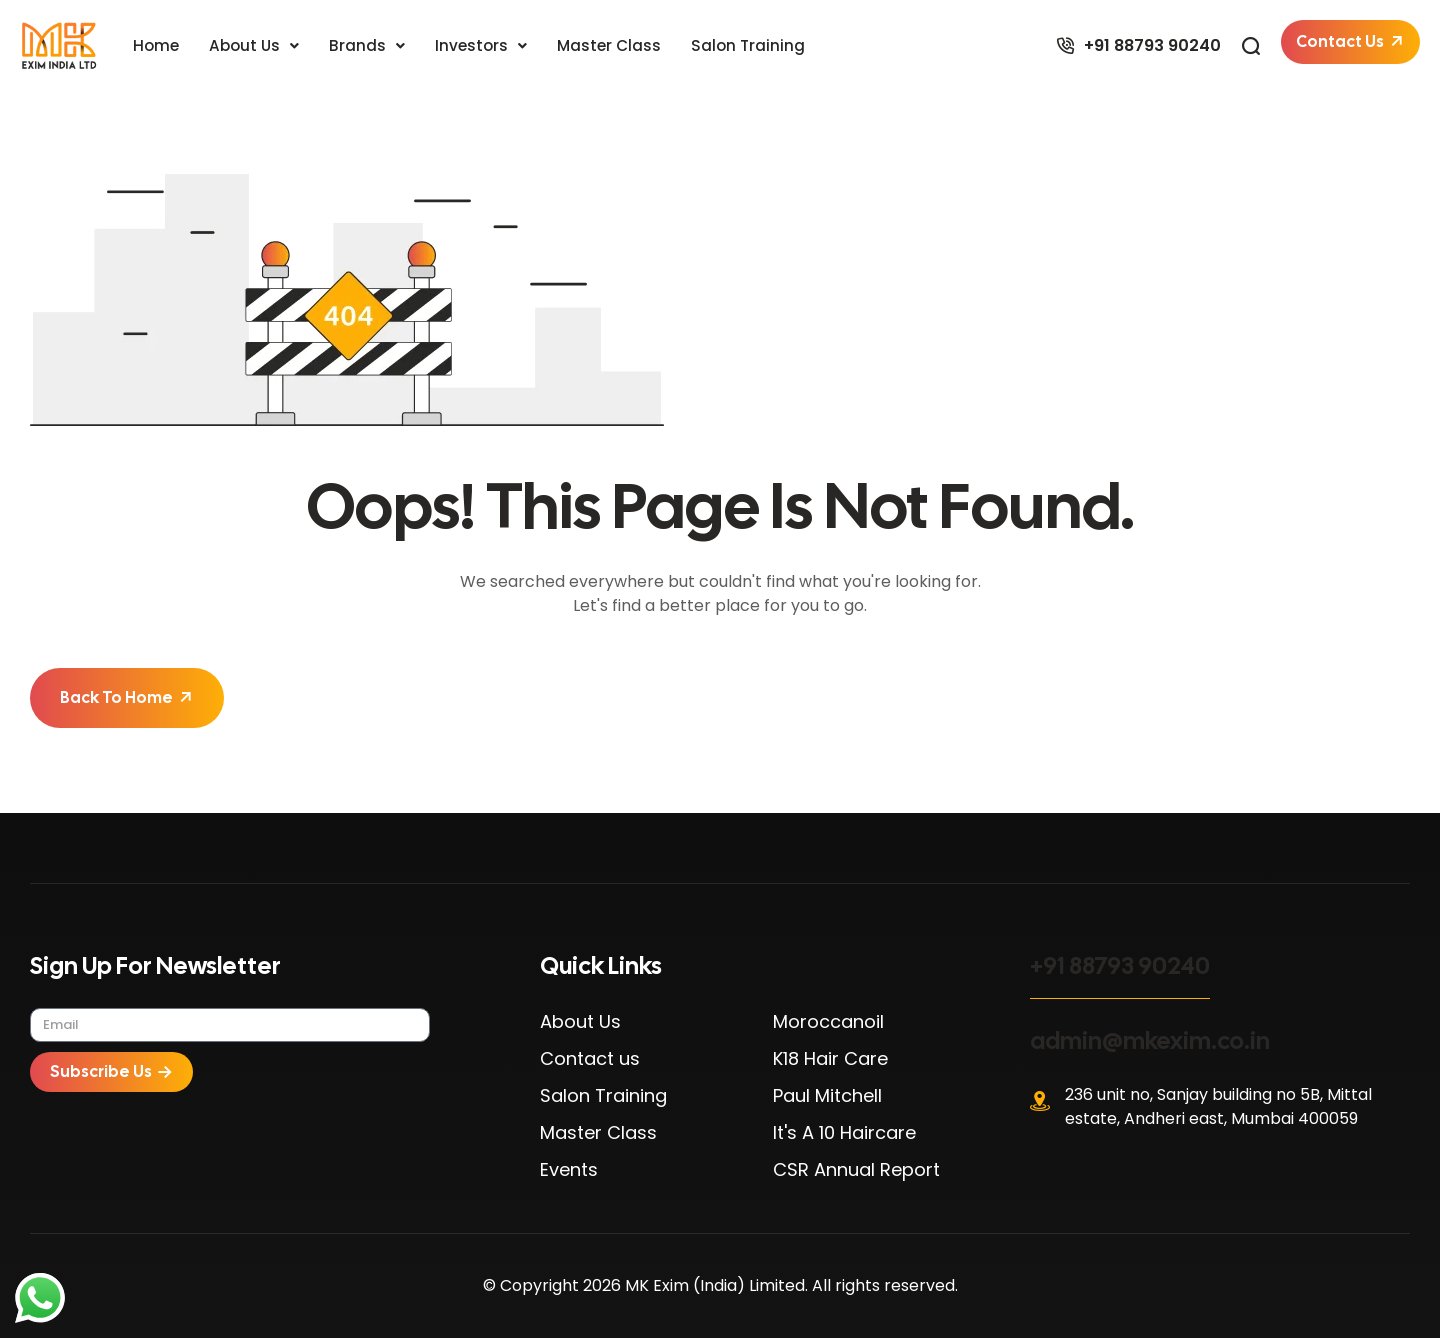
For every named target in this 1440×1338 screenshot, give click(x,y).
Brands (372, 45)
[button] (257, 46)
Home (157, 45)
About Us (257, 45)
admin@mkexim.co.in (1150, 1040)
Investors (487, 45)
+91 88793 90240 (1120, 965)
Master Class (617, 45)
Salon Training (759, 45)
